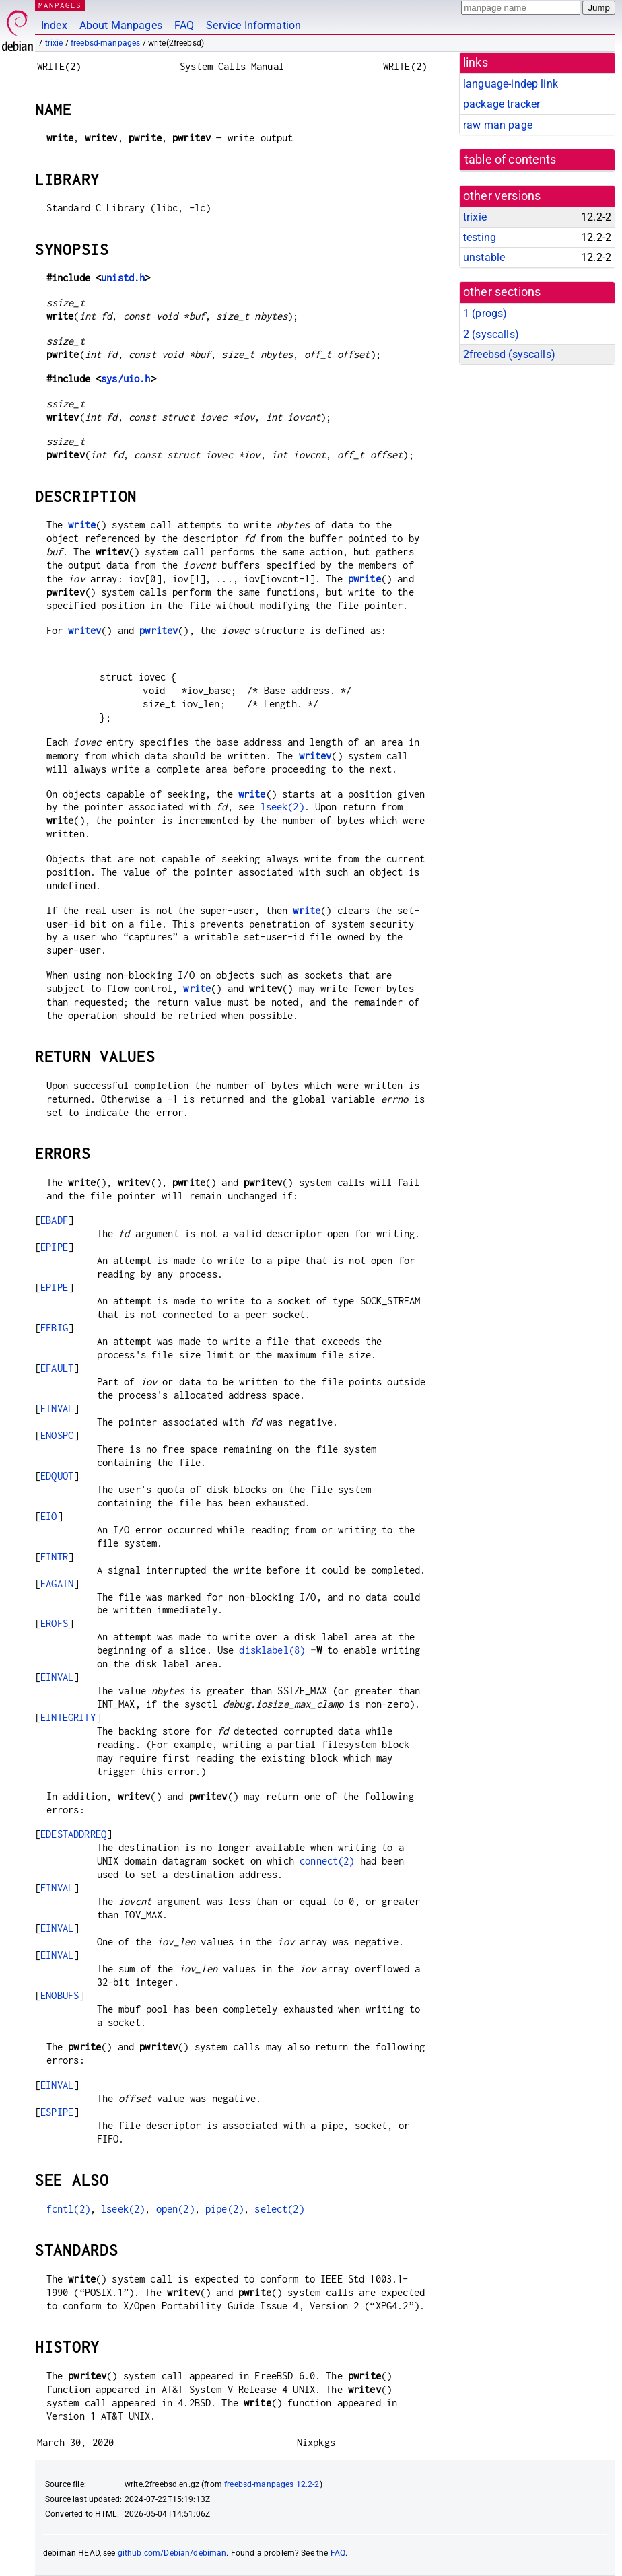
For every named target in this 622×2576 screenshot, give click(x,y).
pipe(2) (224, 2209)
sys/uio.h (125, 378)
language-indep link (510, 83)
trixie (54, 43)
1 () (485, 313)
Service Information (253, 25)
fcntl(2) (68, 2209)
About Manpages (120, 25)
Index (54, 25)
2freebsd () (509, 354)
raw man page (497, 124)
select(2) (279, 2209)
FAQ (184, 25)
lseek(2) (282, 806)
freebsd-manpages (105, 43)
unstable (484, 257)
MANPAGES (59, 5)
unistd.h (123, 277)
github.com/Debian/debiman (172, 2553)
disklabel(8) (272, 1650)
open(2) (175, 2209)
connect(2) (327, 1861)
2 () (491, 334)
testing (479, 237)
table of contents (510, 159)
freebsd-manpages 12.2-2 (271, 2484)
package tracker (501, 104)
